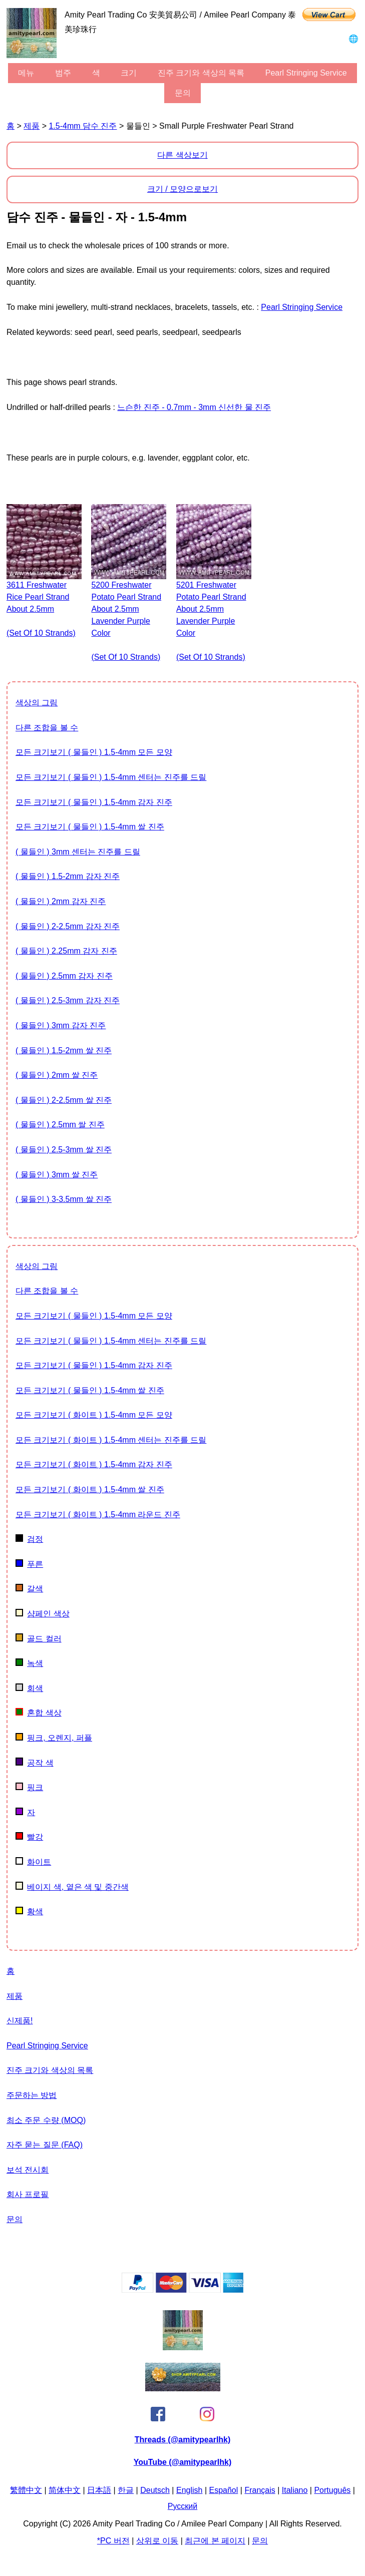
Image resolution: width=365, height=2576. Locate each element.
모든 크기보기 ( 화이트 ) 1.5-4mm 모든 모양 (94, 1415)
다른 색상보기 (182, 155)
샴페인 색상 (43, 1613)
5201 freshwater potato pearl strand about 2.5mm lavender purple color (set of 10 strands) (211, 621)
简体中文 (65, 2490)
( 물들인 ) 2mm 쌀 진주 (57, 1075)
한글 (126, 2490)
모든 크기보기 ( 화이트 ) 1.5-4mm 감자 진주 (94, 1464)
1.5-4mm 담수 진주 (83, 126)
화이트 (33, 1862)
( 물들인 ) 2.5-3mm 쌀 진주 (64, 1149)
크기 (129, 73)
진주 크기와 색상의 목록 (201, 73)
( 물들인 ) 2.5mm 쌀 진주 (60, 1124)
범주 (63, 73)
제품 (32, 126)
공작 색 (35, 1763)
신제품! (20, 2020)
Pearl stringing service (306, 73)
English (189, 2490)
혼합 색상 (39, 1712)
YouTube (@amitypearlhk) (182, 2462)
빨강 (29, 1837)
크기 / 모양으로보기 (182, 189)
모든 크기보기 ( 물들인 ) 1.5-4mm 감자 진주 (94, 802)
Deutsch (155, 2490)
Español (223, 2490)
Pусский (182, 2506)
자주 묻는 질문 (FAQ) (45, 2144)
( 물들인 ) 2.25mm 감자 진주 (66, 951)
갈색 (29, 1588)
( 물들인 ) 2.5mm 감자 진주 (64, 976)
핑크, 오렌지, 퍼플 (54, 1738)
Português (332, 2490)
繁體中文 (26, 2490)
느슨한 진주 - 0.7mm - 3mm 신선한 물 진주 (194, 407)
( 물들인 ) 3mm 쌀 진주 (57, 1174)
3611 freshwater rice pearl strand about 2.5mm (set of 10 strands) (41, 609)
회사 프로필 (28, 2194)
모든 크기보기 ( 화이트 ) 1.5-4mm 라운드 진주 (98, 1514)
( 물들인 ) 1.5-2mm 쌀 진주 (64, 1050)
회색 (29, 1688)
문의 (183, 93)
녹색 (29, 1663)
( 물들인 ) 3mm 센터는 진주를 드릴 (78, 851)
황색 (29, 1911)
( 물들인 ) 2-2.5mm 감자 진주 (68, 926)
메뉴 (26, 73)
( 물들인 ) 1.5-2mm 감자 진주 (68, 876)
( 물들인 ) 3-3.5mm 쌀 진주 (64, 1199)
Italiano (295, 2490)
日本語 (99, 2490)
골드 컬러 (39, 1638)
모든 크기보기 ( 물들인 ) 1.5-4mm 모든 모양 (94, 752)
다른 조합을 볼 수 (47, 727)
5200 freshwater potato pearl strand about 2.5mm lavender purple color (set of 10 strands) (126, 621)
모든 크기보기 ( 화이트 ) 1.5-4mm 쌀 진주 (90, 1489)
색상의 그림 (37, 702)
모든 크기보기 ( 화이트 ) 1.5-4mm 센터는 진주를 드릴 (111, 1440)
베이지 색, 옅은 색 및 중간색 (72, 1887)
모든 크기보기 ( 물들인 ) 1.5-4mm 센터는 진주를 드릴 (111, 777)
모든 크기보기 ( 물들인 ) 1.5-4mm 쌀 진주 (90, 826)
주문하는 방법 (32, 2095)
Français (259, 2490)
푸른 (29, 1564)
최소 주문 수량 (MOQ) (46, 2120)
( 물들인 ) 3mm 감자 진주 (61, 1025)
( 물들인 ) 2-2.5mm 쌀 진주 (64, 1100)
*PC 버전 (113, 2540)
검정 (29, 1539)
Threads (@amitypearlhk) (183, 2439)
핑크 (29, 1787)
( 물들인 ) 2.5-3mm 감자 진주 (68, 1000)
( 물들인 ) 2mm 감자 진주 (61, 901)
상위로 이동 (157, 2540)
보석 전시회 (28, 2170)
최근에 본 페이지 (215, 2540)
